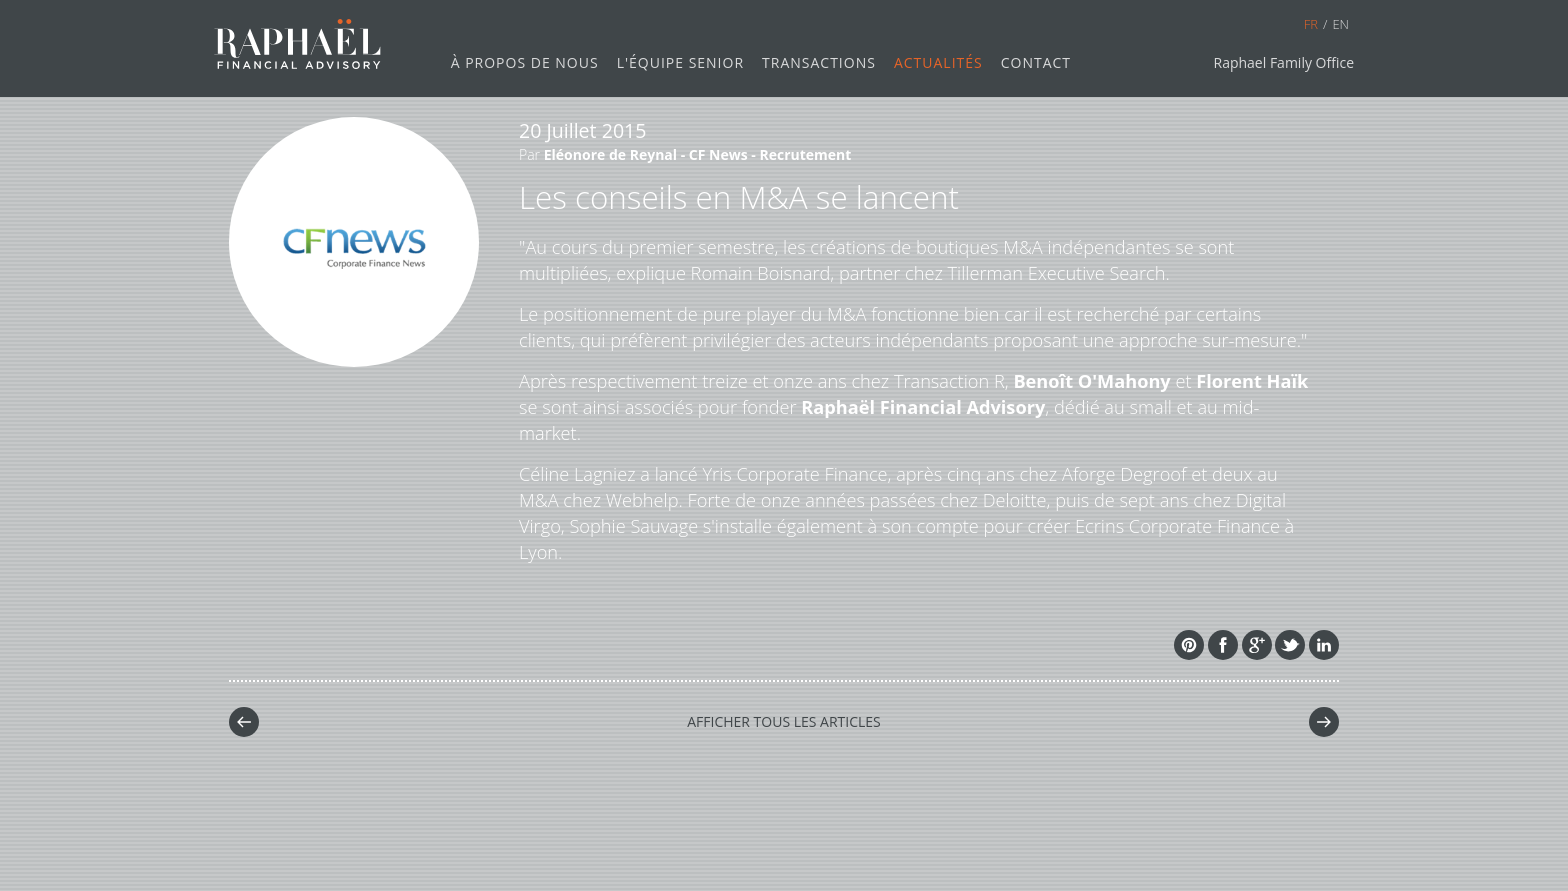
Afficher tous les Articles (784, 721)
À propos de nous (525, 63)
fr (1311, 24)
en (1340, 24)
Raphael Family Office (1284, 63)
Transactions (819, 63)
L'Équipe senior (680, 63)
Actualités (938, 63)
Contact (1036, 63)
